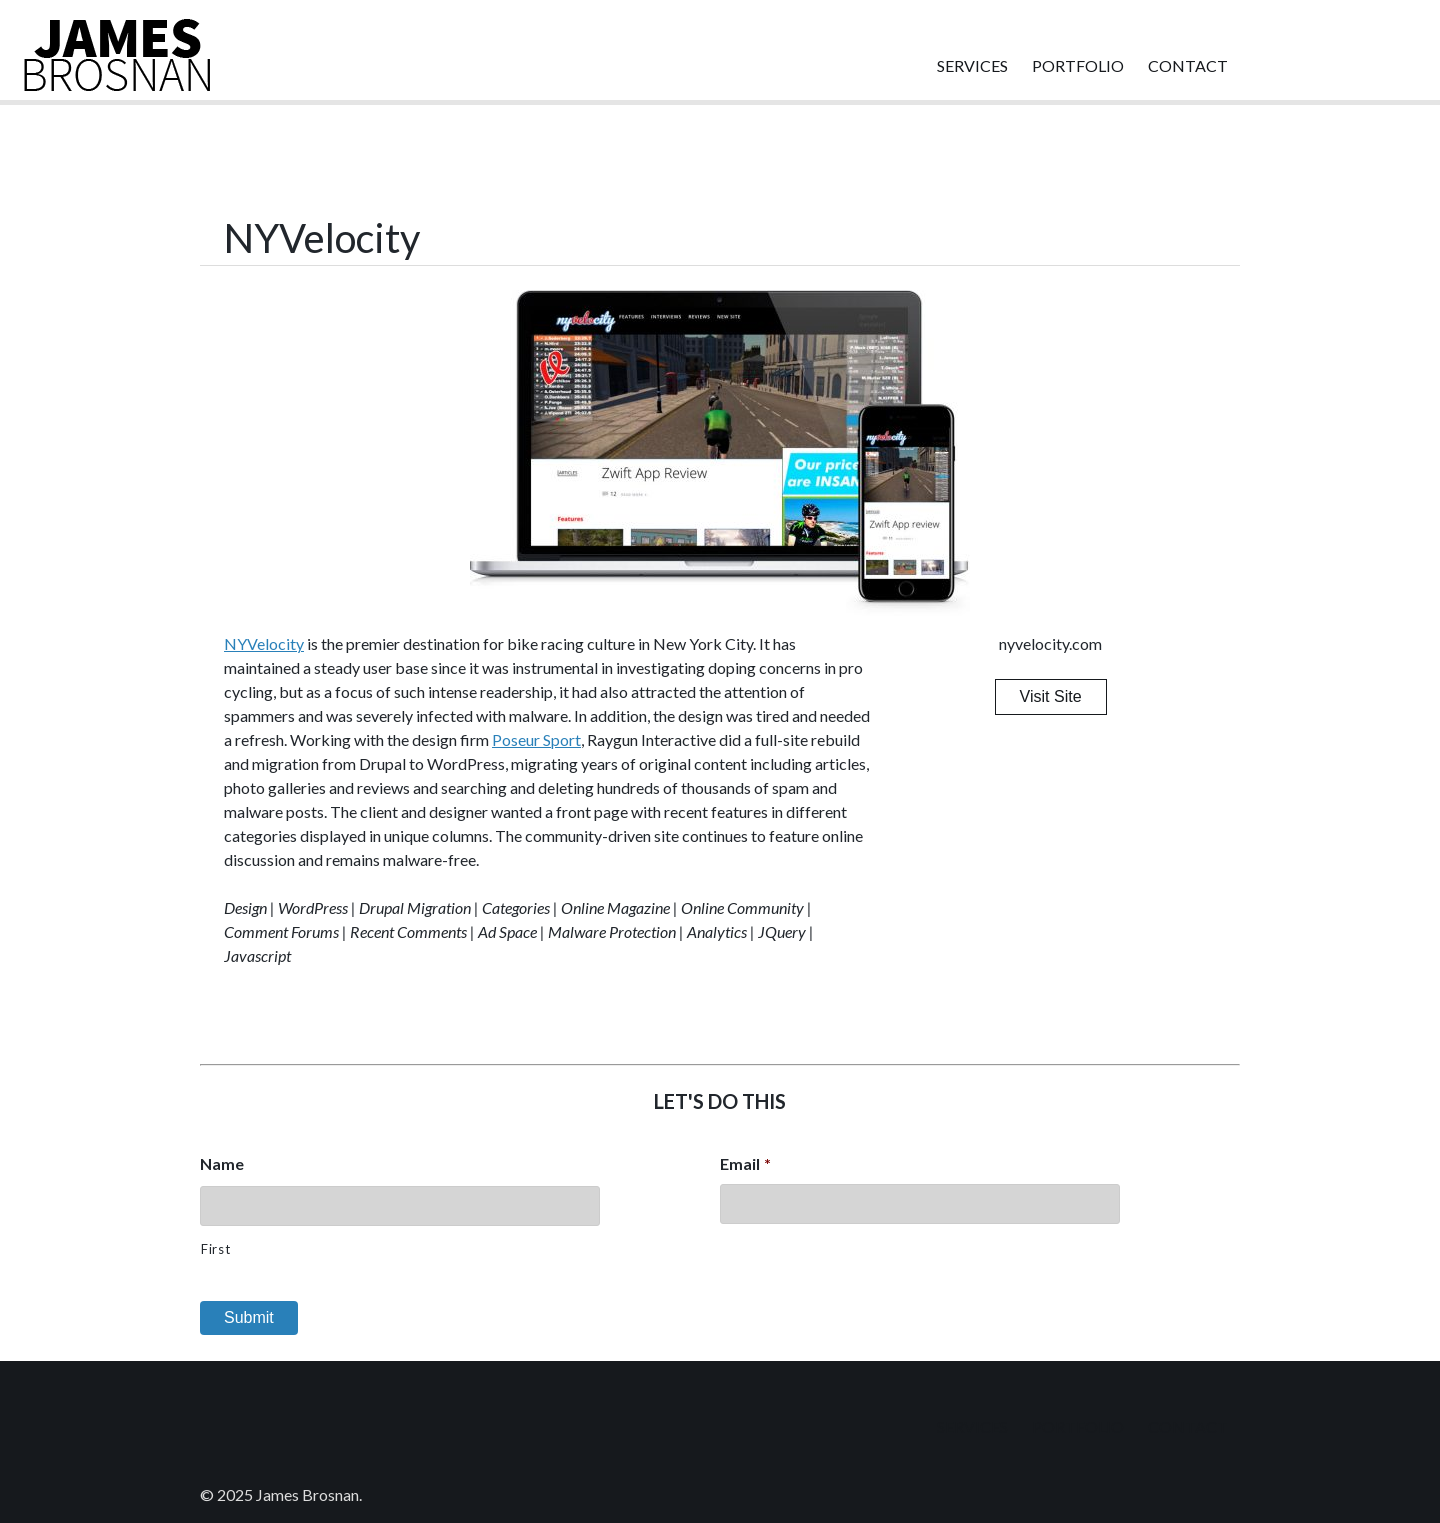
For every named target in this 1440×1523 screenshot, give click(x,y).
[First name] (400, 1206)
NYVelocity (264, 643)
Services (972, 65)
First (215, 1249)
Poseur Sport (536, 739)
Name (222, 1163)
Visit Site (1051, 696)
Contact (1188, 65)
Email (745, 1163)
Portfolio (1078, 65)
